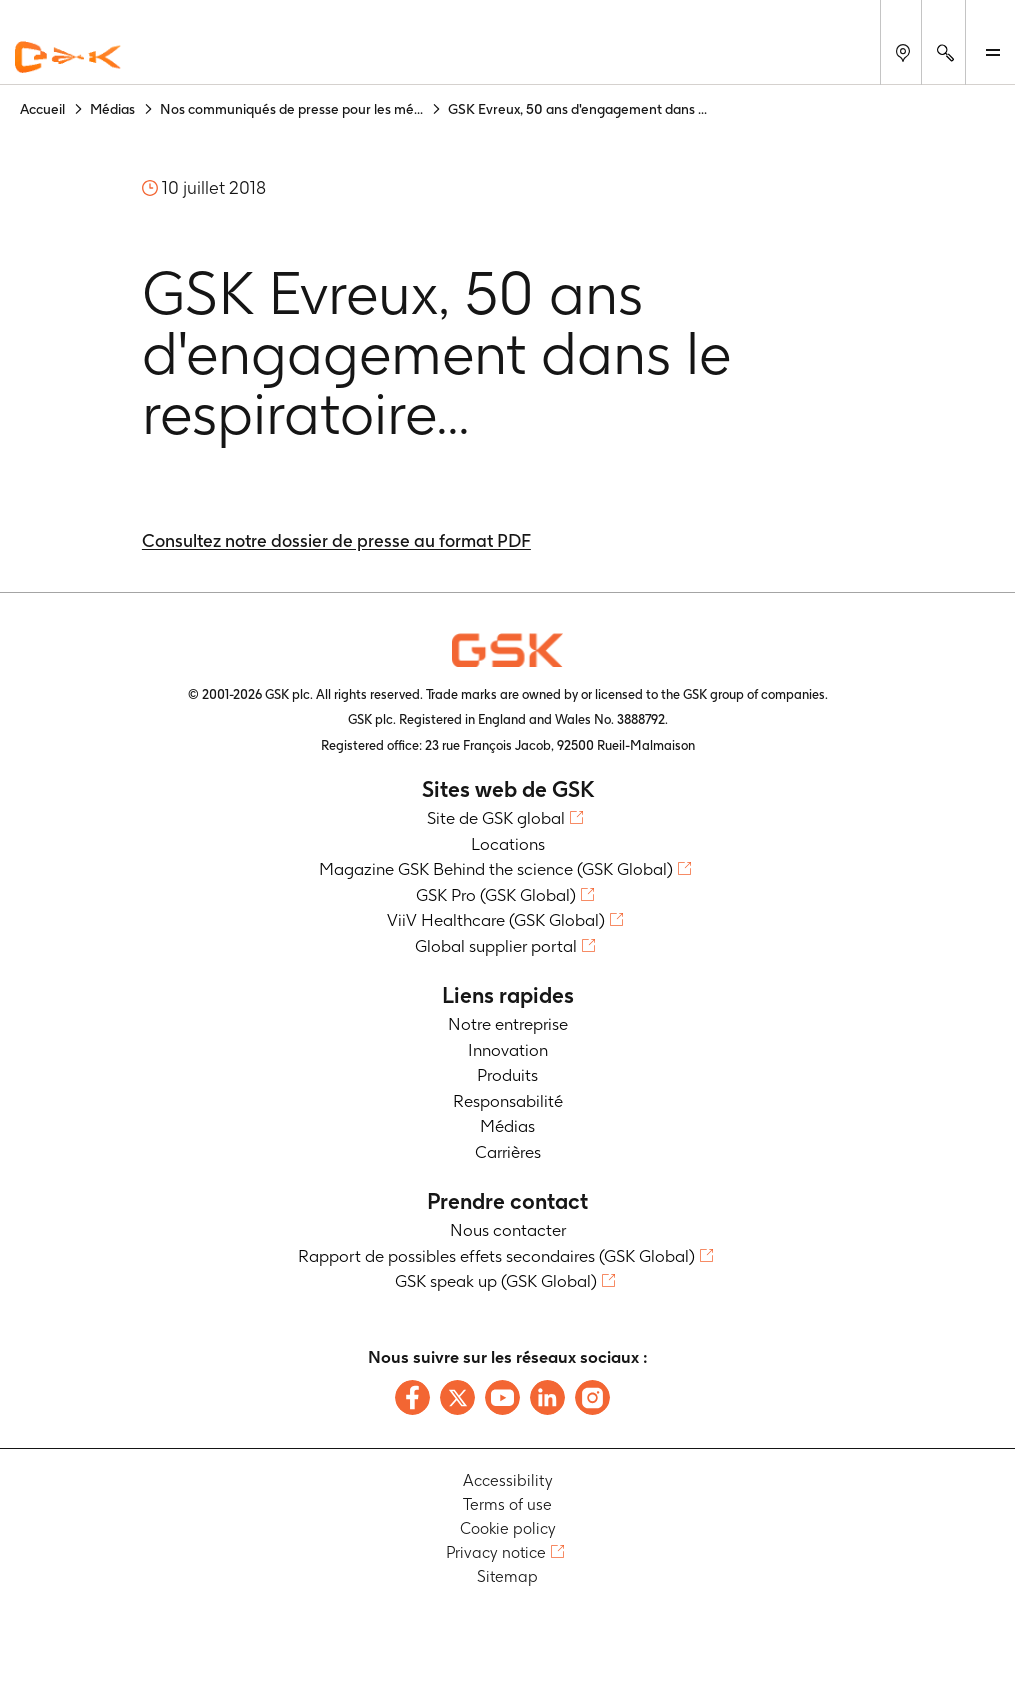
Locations (508, 844)
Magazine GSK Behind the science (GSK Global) (496, 869)
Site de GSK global (496, 818)
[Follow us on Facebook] (412, 1397)
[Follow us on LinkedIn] (547, 1397)
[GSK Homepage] (68, 58)
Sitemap (507, 1576)
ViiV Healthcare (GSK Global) (496, 920)
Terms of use (507, 1504)
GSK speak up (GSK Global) (496, 1281)
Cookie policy (508, 1528)
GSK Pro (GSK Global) (496, 895)
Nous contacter (508, 1230)
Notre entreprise (508, 1024)
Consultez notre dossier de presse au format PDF (336, 540)
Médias (507, 1126)
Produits (507, 1075)
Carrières (508, 1152)
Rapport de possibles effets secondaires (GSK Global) (496, 1256)
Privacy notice (496, 1552)
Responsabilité (508, 1101)
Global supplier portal (496, 946)
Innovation (508, 1050)
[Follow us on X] (457, 1397)
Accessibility (508, 1480)
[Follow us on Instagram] (592, 1397)
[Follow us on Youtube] (502, 1397)
